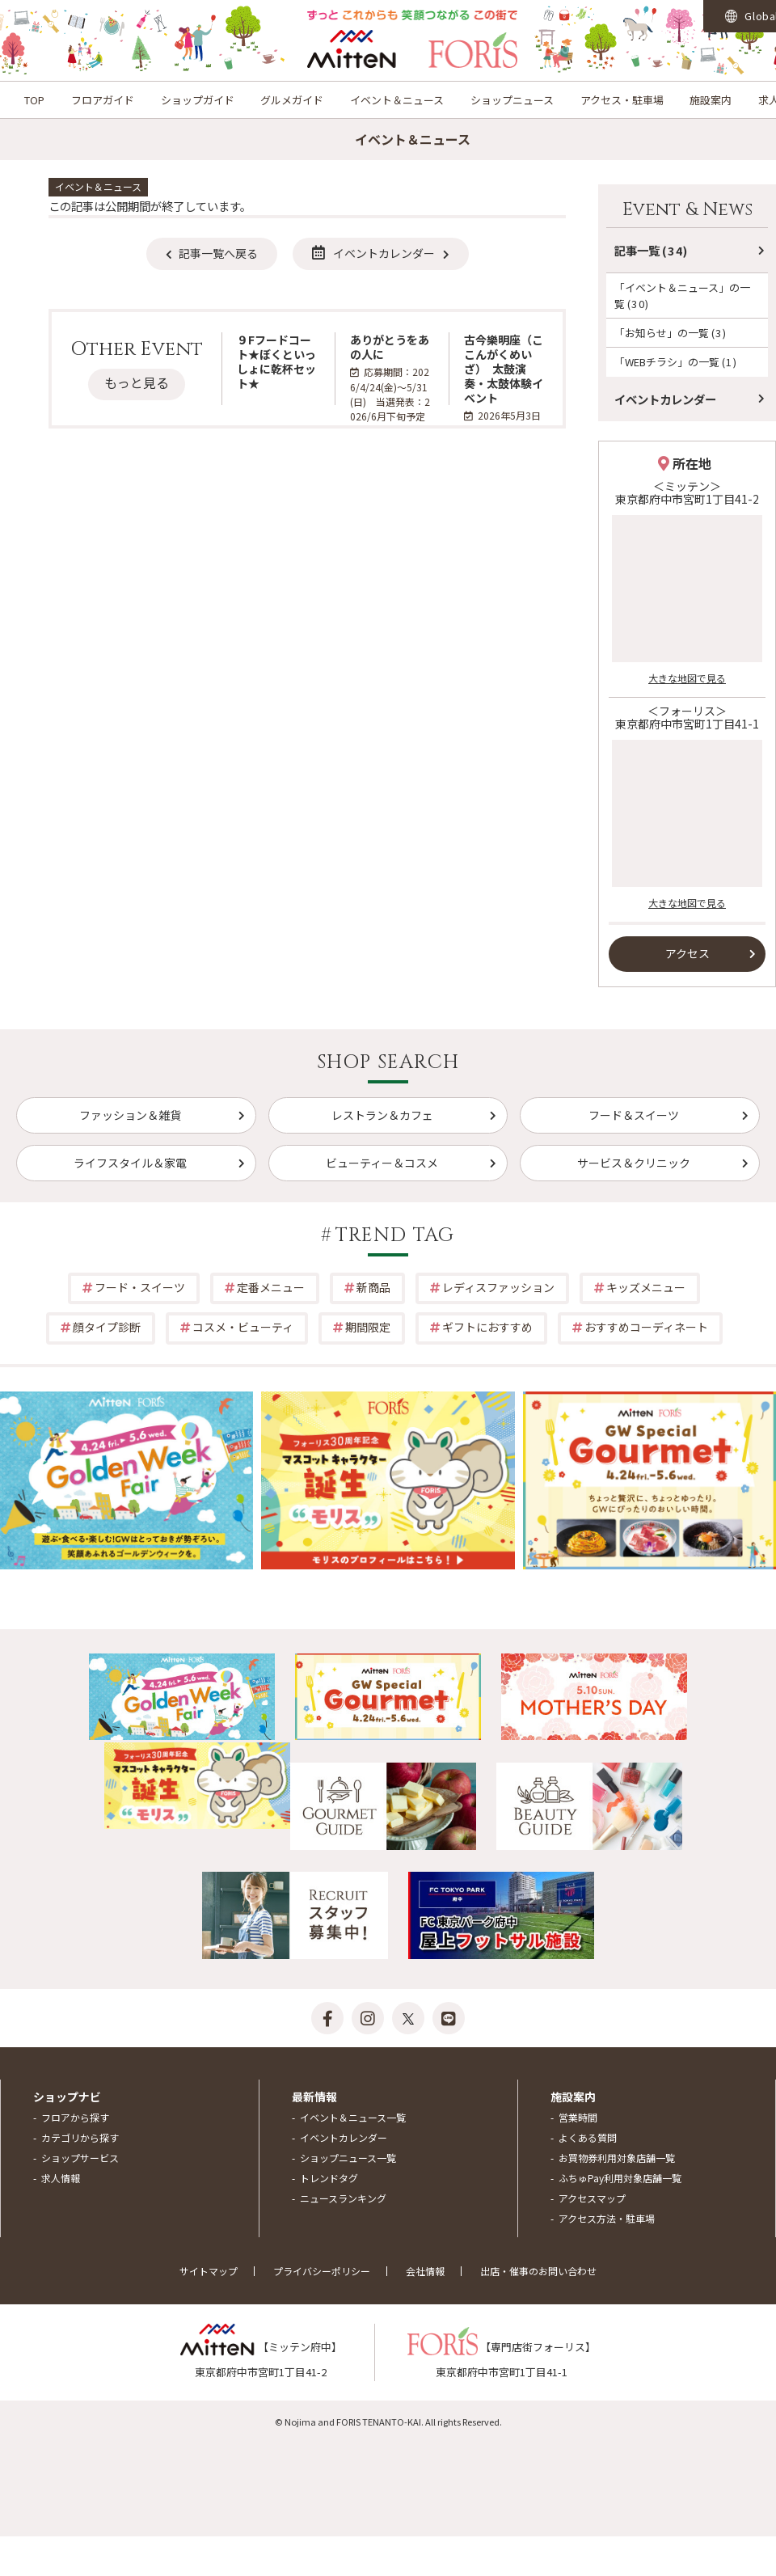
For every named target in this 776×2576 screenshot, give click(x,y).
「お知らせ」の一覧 (670, 332)
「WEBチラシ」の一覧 (675, 362)
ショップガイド (197, 100)
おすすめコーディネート (646, 1327)
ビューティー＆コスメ (382, 1163)
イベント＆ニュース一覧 (353, 2117)
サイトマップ (208, 2271)
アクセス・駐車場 (622, 100)
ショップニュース (512, 100)
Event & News (687, 210)
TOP (34, 100)
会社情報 (425, 2271)
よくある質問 (588, 2137)
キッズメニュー (645, 1287)
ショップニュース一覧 (348, 2157)
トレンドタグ (329, 2178)
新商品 (373, 1287)
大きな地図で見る (687, 678)
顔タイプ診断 (107, 1327)
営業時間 (578, 2117)
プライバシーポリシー (321, 2271)
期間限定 (367, 1327)
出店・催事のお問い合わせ (538, 2271)
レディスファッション (498, 1287)
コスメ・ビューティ (242, 1327)
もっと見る (136, 382)
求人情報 (60, 2178)
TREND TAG (395, 1235)
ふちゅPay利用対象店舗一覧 (620, 2178)
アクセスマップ (592, 2198)
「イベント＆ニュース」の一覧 (682, 295)
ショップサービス (80, 2157)
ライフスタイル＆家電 (130, 1163)
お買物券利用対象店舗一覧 (617, 2157)
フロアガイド (102, 100)
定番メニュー (271, 1287)
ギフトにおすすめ (487, 1327)
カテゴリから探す (80, 2137)
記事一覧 (651, 250)
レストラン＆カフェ (382, 1115)
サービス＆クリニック (633, 1163)
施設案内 (711, 100)
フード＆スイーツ (633, 1115)
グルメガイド (291, 100)
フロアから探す (75, 2117)
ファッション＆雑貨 (130, 1115)
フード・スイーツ (140, 1287)
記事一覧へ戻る (218, 253)
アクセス (687, 953)
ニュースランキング (343, 2198)
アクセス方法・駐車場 (607, 2218)
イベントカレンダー (373, 253)
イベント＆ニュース (397, 100)
